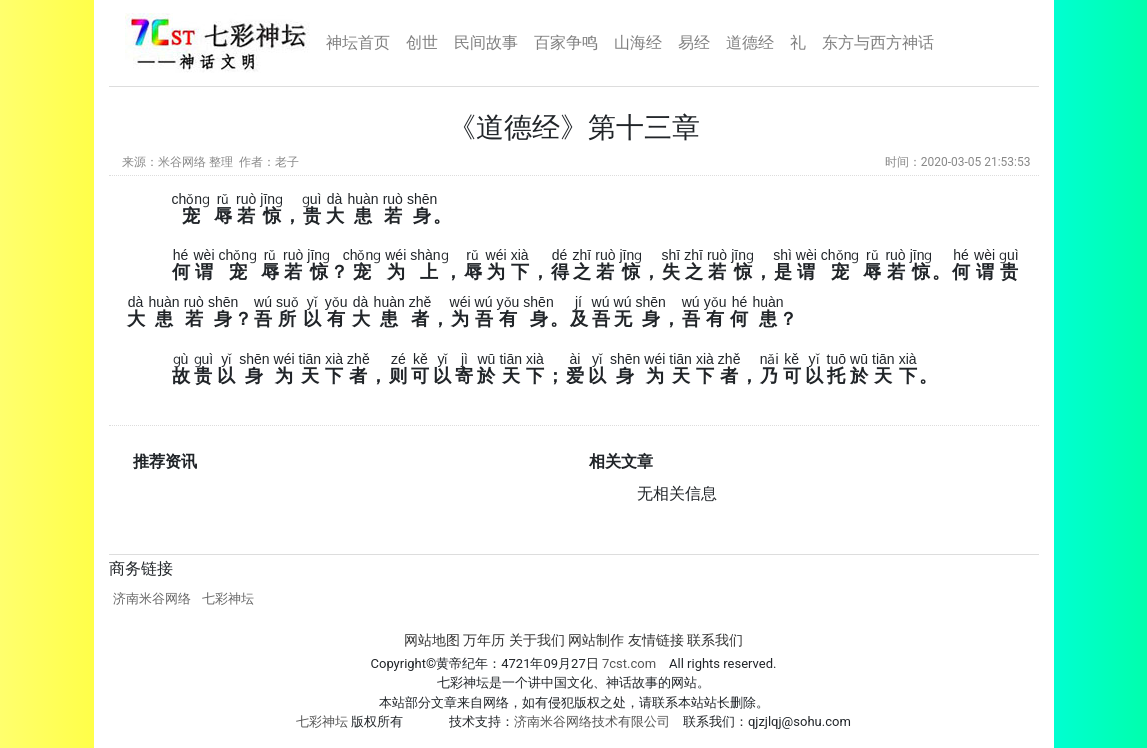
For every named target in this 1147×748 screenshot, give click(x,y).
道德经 (750, 42)
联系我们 (715, 640)
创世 (422, 42)
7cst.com (627, 663)
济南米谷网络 (152, 598)
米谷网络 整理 (195, 162)
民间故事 (486, 42)
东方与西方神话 (878, 42)
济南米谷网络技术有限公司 (592, 721)
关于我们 (537, 640)
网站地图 (432, 640)
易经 (694, 42)
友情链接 (656, 640)
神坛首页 (358, 42)
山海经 (638, 42)
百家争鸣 (566, 42)
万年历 (484, 640)
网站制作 (596, 640)
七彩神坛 (228, 598)
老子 (287, 162)
